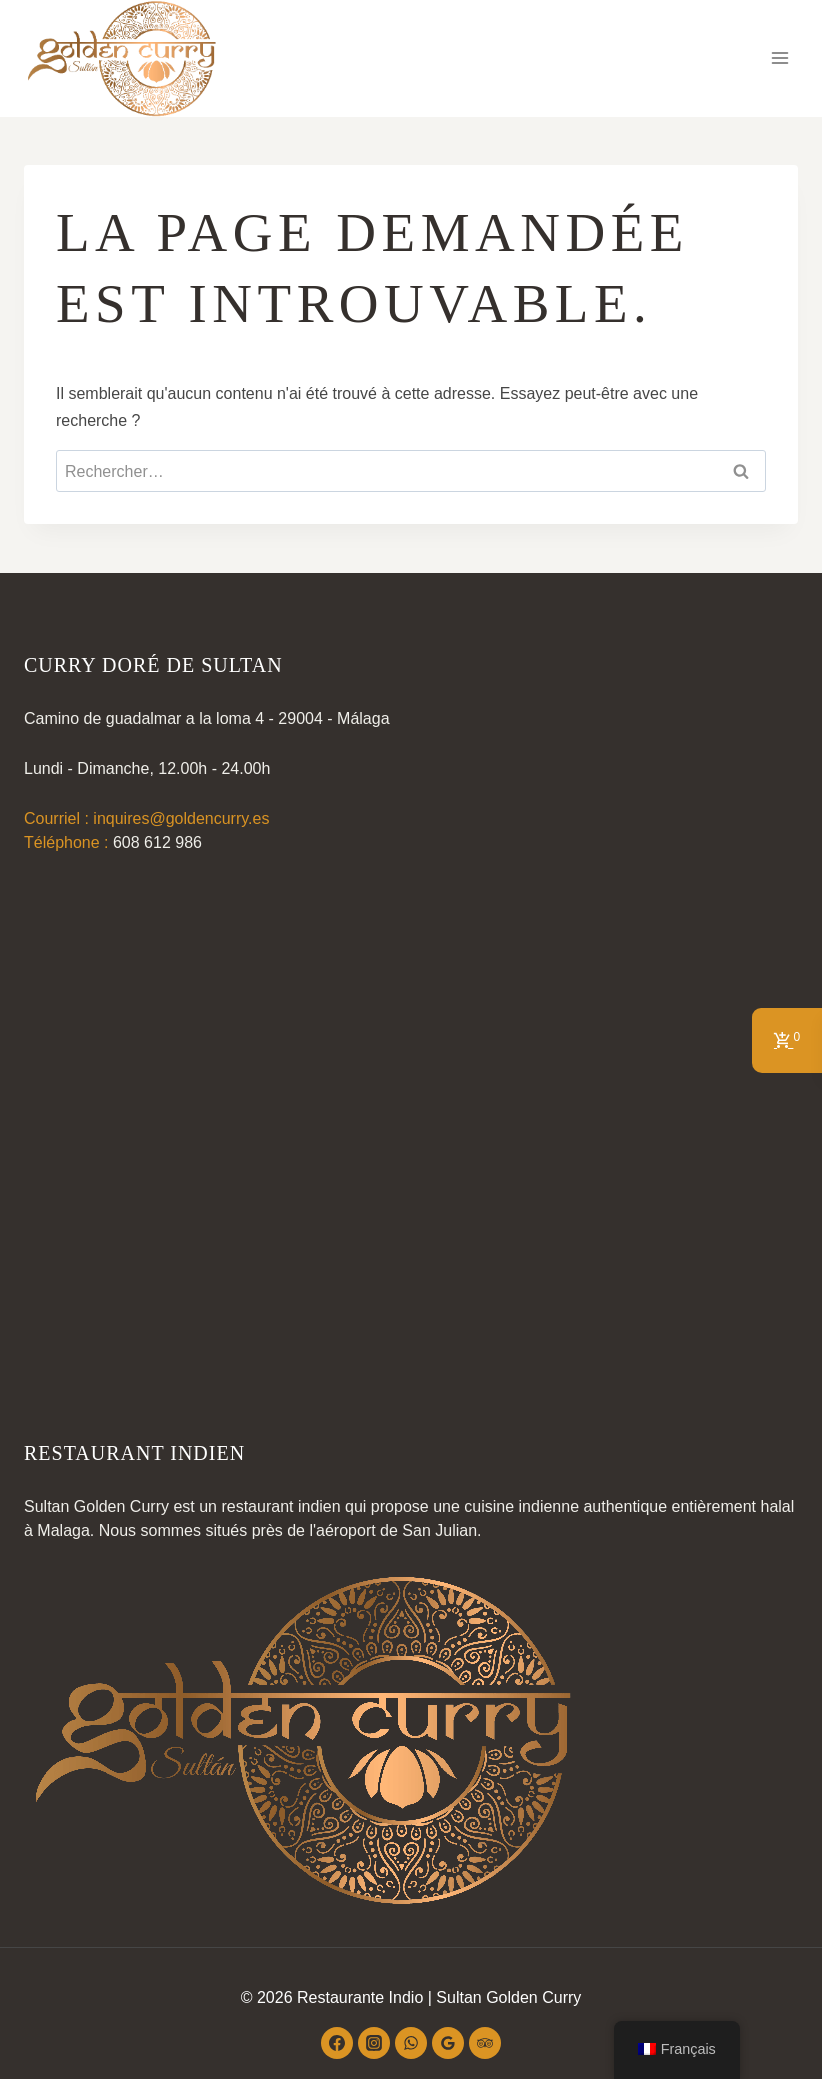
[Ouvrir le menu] (779, 58)
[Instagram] (374, 2043)
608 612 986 (157, 842)
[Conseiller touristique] (485, 2043)
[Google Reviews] (448, 2043)
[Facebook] (337, 2043)
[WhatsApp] (411, 2043)
